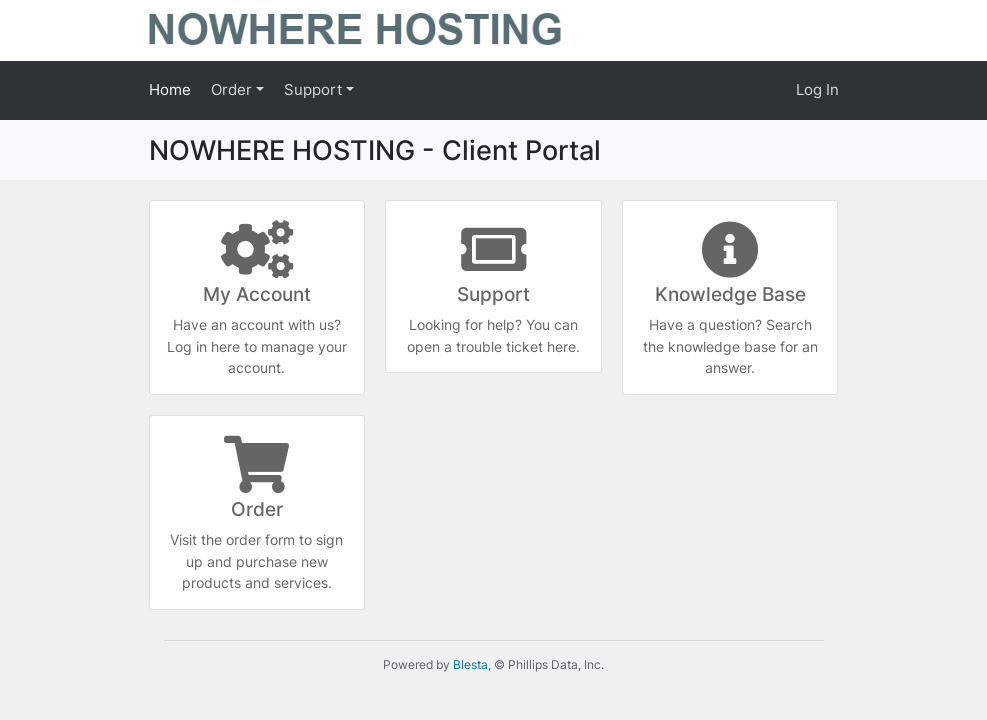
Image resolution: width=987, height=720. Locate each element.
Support (315, 89)
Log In (817, 89)
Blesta (470, 664)
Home (170, 89)
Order (233, 89)
